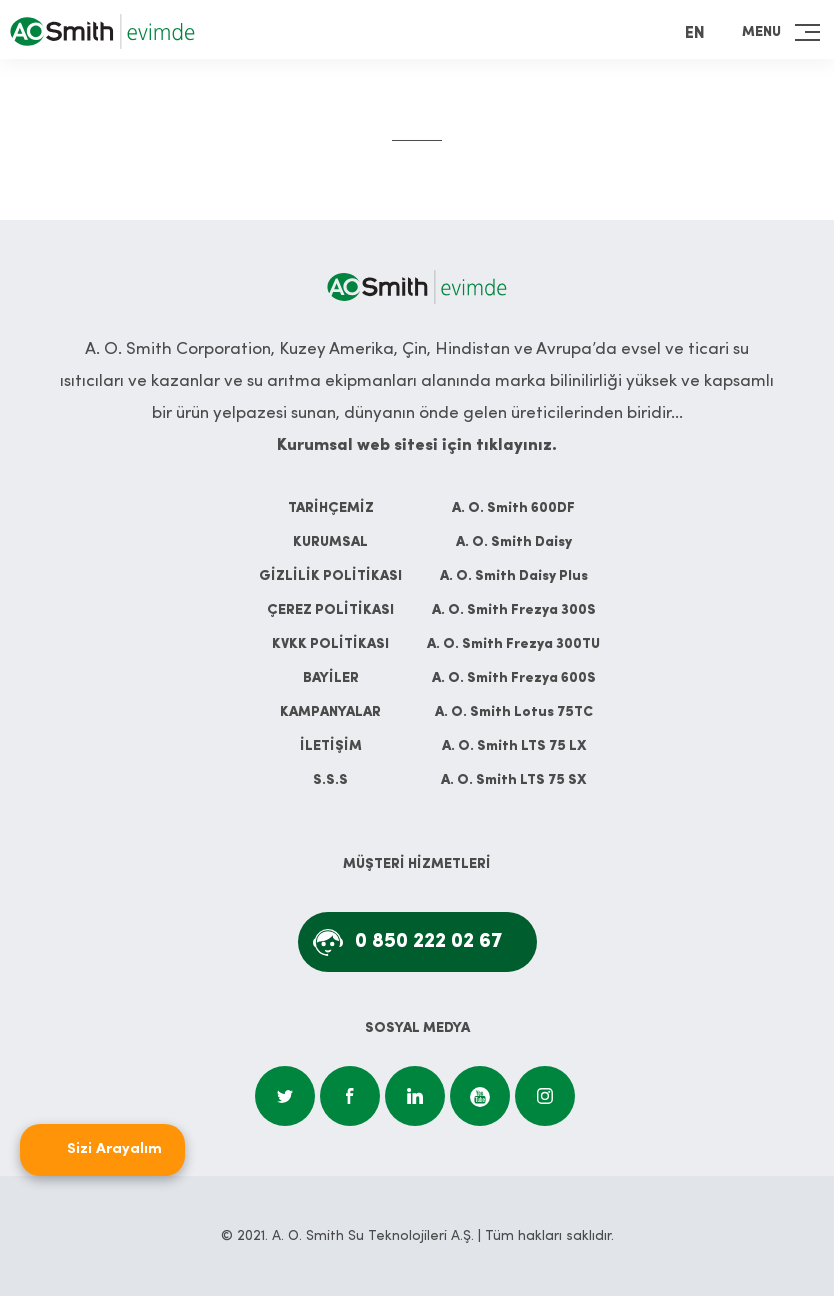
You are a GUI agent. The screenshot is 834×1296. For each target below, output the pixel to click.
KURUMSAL (330, 542)
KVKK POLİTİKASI (330, 644)
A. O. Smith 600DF (513, 508)
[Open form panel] (102, 1150)
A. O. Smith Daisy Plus (514, 576)
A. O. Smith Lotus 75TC (514, 712)
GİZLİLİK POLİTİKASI (330, 576)
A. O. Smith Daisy (514, 542)
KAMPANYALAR (330, 712)
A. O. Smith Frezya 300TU (513, 644)
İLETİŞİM (331, 746)
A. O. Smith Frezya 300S (514, 610)
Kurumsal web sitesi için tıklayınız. (417, 445)
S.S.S (330, 780)
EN (695, 34)
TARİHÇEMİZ (331, 508)
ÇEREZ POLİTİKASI (330, 610)
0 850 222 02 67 (428, 942)
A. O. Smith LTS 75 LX (514, 746)
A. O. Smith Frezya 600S (514, 678)
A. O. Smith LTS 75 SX (513, 780)
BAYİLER (331, 678)
